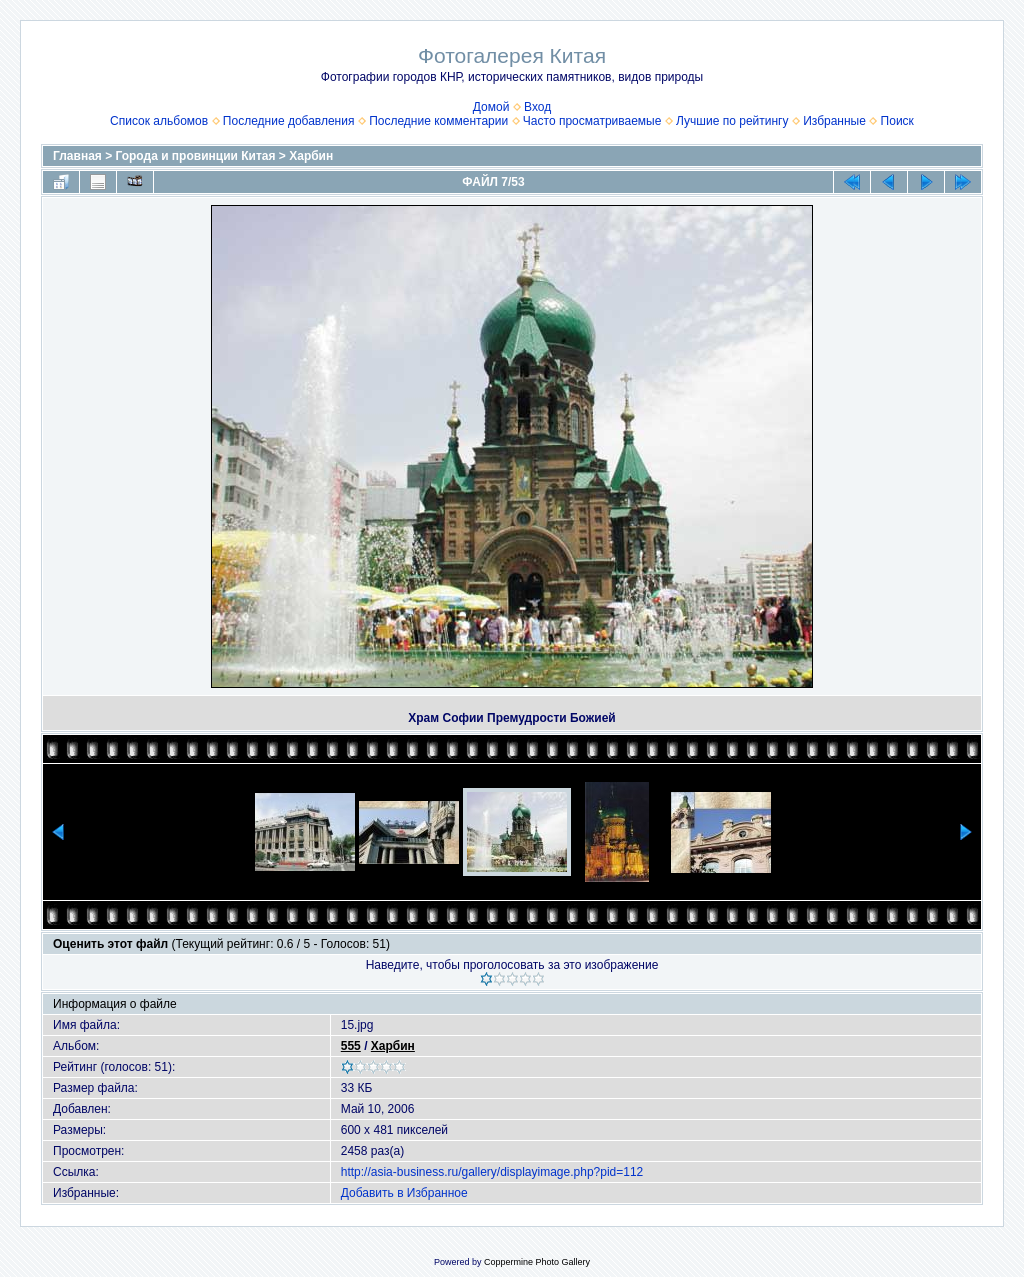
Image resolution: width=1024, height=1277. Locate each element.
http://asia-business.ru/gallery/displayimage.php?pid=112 (492, 1172)
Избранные (834, 121)
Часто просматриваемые (592, 121)
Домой (491, 107)
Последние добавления (289, 121)
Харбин (311, 156)
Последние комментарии (438, 121)
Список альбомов (159, 121)
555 (351, 1046)
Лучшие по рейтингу (732, 121)
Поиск (897, 121)
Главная (77, 156)
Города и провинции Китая (196, 156)
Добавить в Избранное (404, 1193)
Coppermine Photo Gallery (537, 1262)
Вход (537, 107)
